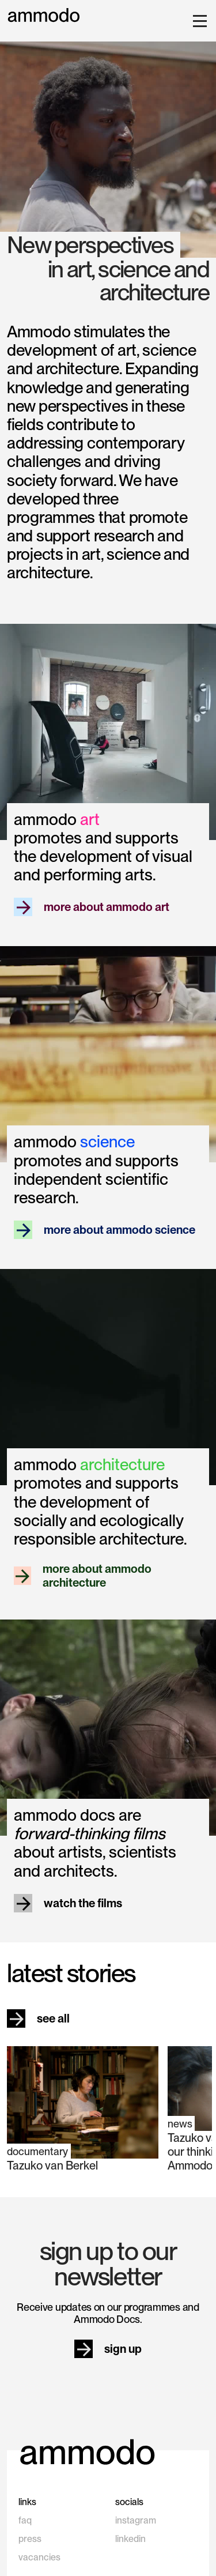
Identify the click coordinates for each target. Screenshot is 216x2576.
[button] (197, 21)
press (29, 2538)
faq (25, 2520)
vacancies (39, 2557)
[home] (44, 15)
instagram (135, 2520)
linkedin (130, 2538)
